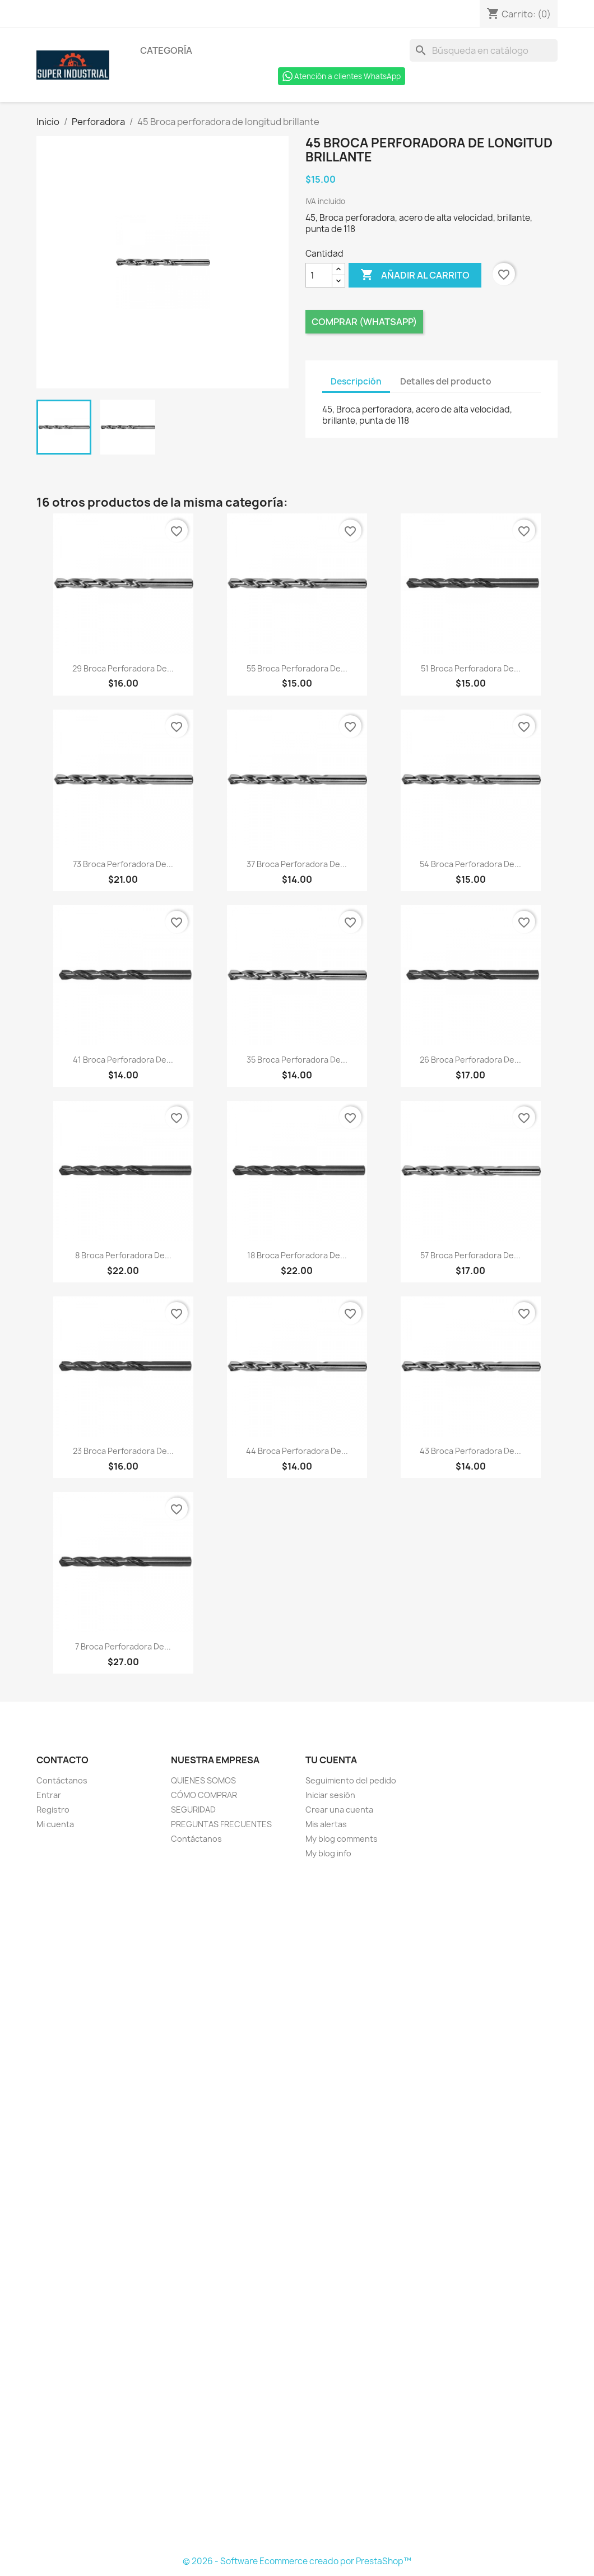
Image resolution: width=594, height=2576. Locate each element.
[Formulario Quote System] (297, 2208)
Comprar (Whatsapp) (364, 322)
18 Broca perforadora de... (297, 1255)
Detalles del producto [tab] (445, 381)
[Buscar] (484, 50)
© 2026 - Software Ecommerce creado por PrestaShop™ (297, 2561)
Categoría (166, 50)
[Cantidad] (318, 275)
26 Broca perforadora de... (470, 1059)
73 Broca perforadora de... (123, 864)
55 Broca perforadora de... (297, 668)
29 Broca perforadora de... (123, 668)
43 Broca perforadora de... (470, 1450)
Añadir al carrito (415, 275)
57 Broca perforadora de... (470, 1255)
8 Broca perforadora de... (123, 1255)
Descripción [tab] (356, 381)
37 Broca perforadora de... (297, 864)
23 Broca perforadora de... (123, 1450)
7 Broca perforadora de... (123, 1646)
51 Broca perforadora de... (471, 668)
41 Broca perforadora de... (123, 1059)
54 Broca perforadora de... (470, 864)
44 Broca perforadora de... (297, 1450)
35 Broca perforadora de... (297, 1059)
